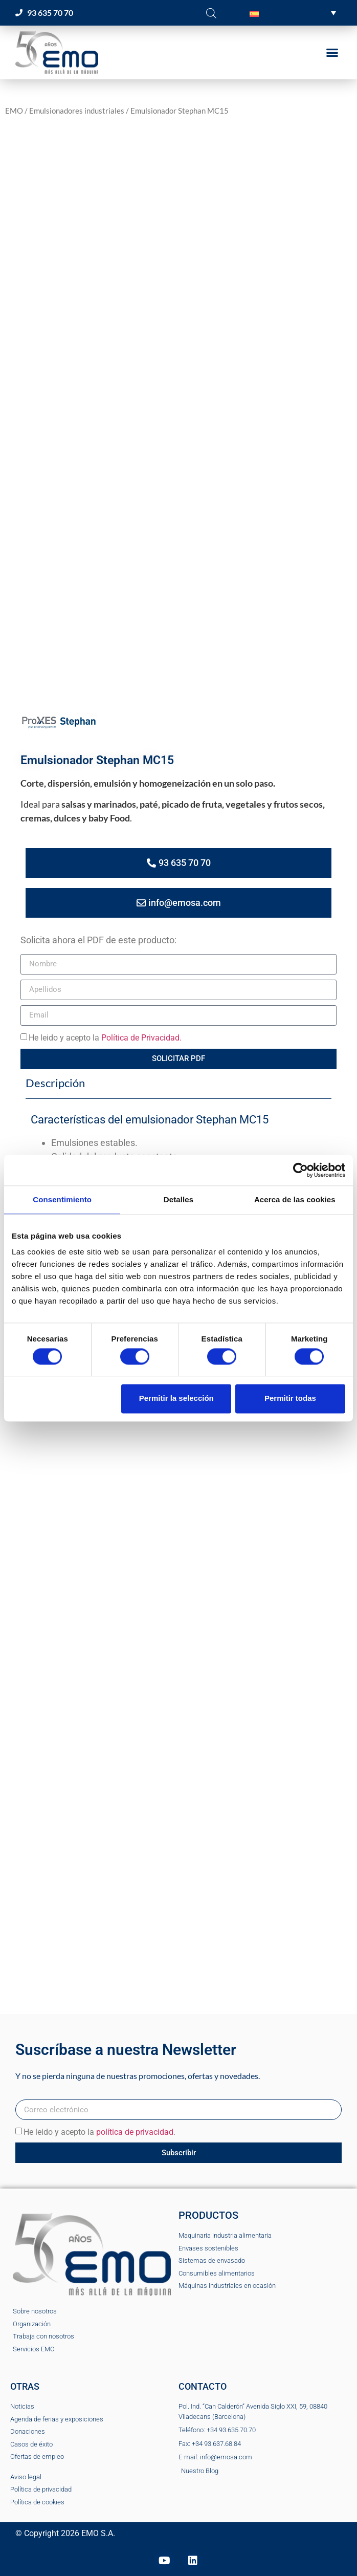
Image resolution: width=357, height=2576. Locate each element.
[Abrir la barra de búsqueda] (211, 13)
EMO (14, 110)
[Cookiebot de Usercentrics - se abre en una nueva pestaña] (300, 1170)
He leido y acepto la (105, 1038)
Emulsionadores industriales (76, 110)
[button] (293, 13)
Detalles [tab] (178, 1199)
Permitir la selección (176, 1398)
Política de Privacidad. (141, 1038)
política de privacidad (134, 2132)
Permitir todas (290, 1398)
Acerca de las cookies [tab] (295, 1199)
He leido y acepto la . (99, 2132)
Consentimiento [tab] (62, 1199)
